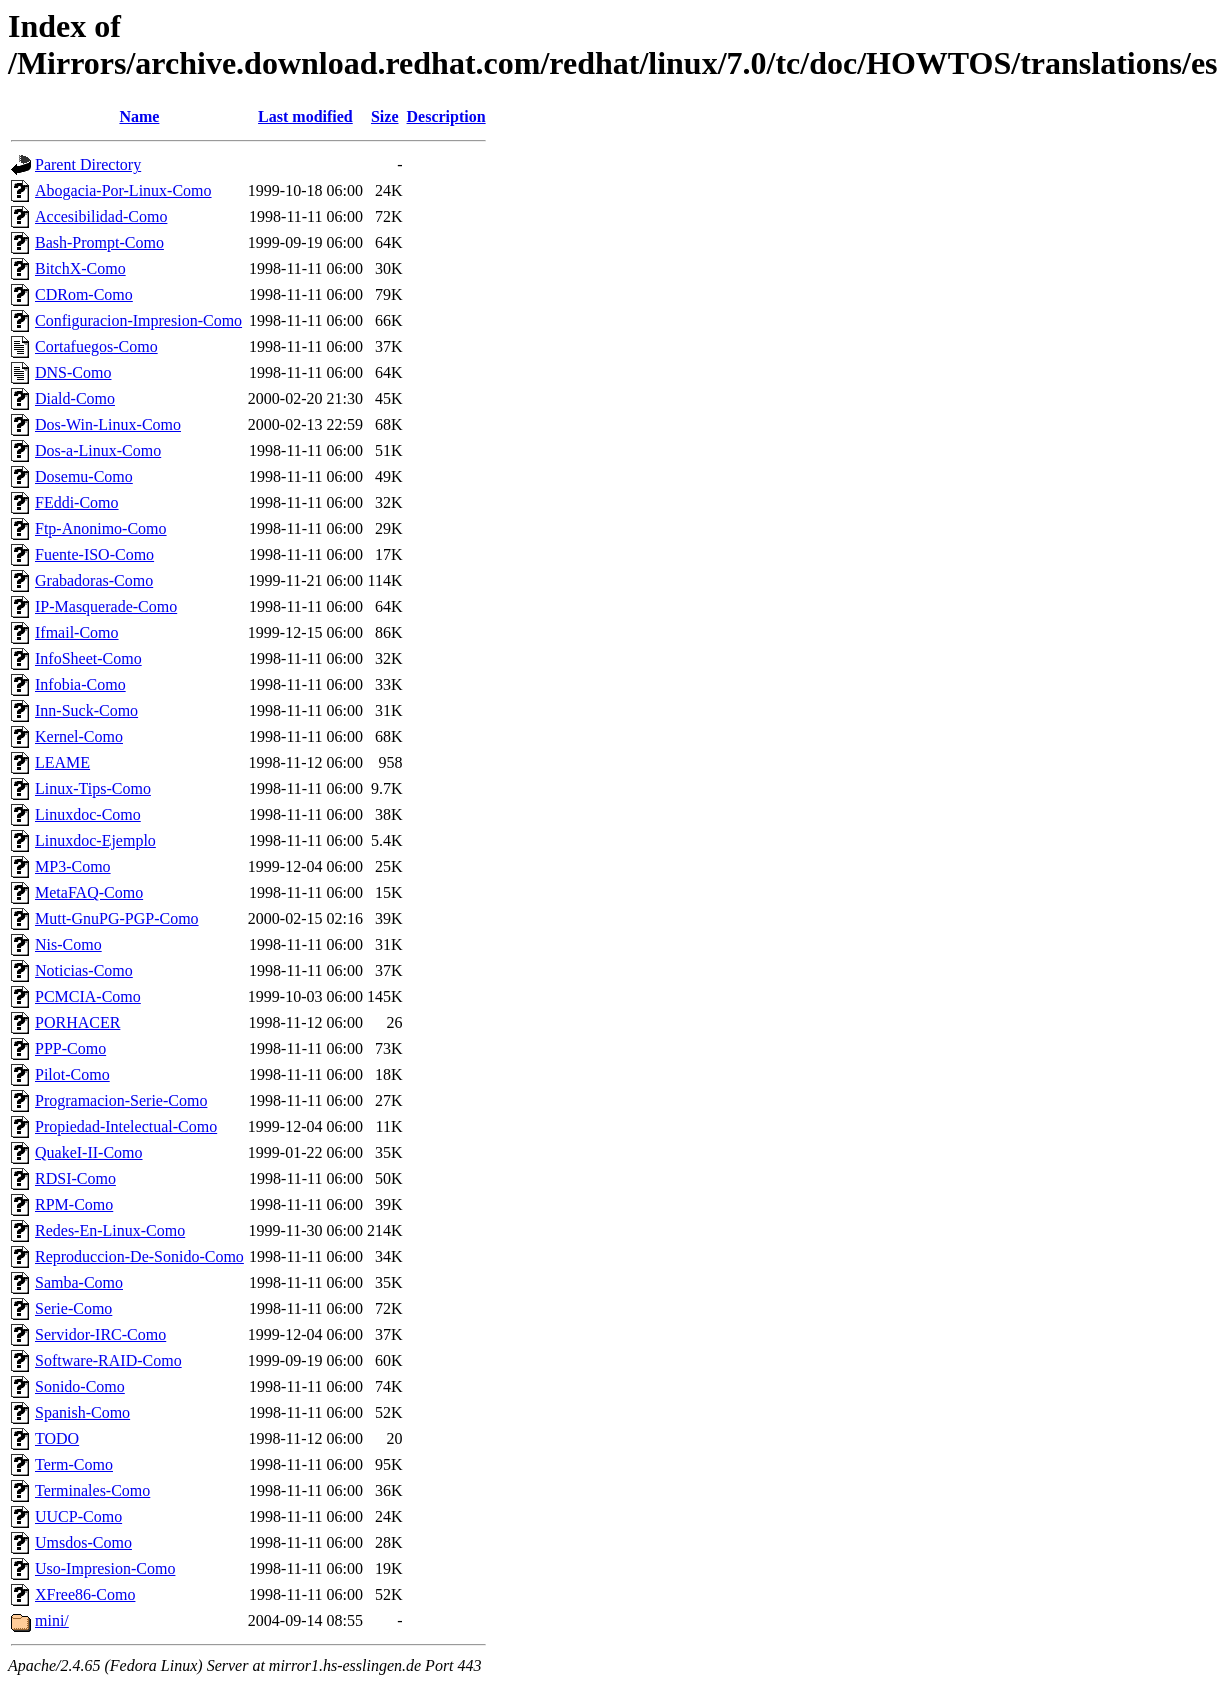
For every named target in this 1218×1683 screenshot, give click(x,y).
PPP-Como (70, 1048)
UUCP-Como (78, 1516)
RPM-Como (74, 1204)
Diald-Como (75, 398)
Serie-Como (73, 1308)
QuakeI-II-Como (89, 1152)
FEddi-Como (77, 502)
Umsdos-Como (83, 1542)
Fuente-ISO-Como (94, 554)
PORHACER (77, 1022)
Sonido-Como (80, 1386)
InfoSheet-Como (88, 658)
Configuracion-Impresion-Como (138, 320)
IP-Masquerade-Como (106, 606)
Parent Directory (88, 164)
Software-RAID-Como (108, 1360)
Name (139, 116)
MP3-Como (73, 866)
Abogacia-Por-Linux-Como (123, 190)
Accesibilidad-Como (101, 216)
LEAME (62, 762)
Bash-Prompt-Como (99, 242)
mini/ (52, 1620)
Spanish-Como (82, 1412)
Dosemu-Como (84, 476)
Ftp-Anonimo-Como (101, 528)
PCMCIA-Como (88, 996)
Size (385, 116)
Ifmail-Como (77, 632)
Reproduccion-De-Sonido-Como (139, 1256)
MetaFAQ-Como (89, 892)
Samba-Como (79, 1282)
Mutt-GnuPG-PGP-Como (117, 918)
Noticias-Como (84, 970)
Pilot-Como (72, 1074)
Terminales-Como (92, 1490)
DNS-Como (73, 372)
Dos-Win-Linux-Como (108, 424)
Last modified (305, 116)
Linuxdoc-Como (88, 814)
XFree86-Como (85, 1594)
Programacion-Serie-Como (121, 1100)
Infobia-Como (80, 684)
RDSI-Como (75, 1178)
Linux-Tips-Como (93, 788)
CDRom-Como (84, 294)
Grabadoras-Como (94, 580)
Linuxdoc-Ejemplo (95, 840)
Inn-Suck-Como (86, 710)
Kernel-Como (79, 736)
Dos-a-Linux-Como (98, 450)
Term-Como (74, 1464)
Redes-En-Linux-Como (110, 1230)
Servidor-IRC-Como (100, 1334)
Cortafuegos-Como (96, 346)
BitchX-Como (80, 268)
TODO (57, 1438)
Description (446, 116)
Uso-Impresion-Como (105, 1568)
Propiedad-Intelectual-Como (126, 1126)
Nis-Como (68, 944)
